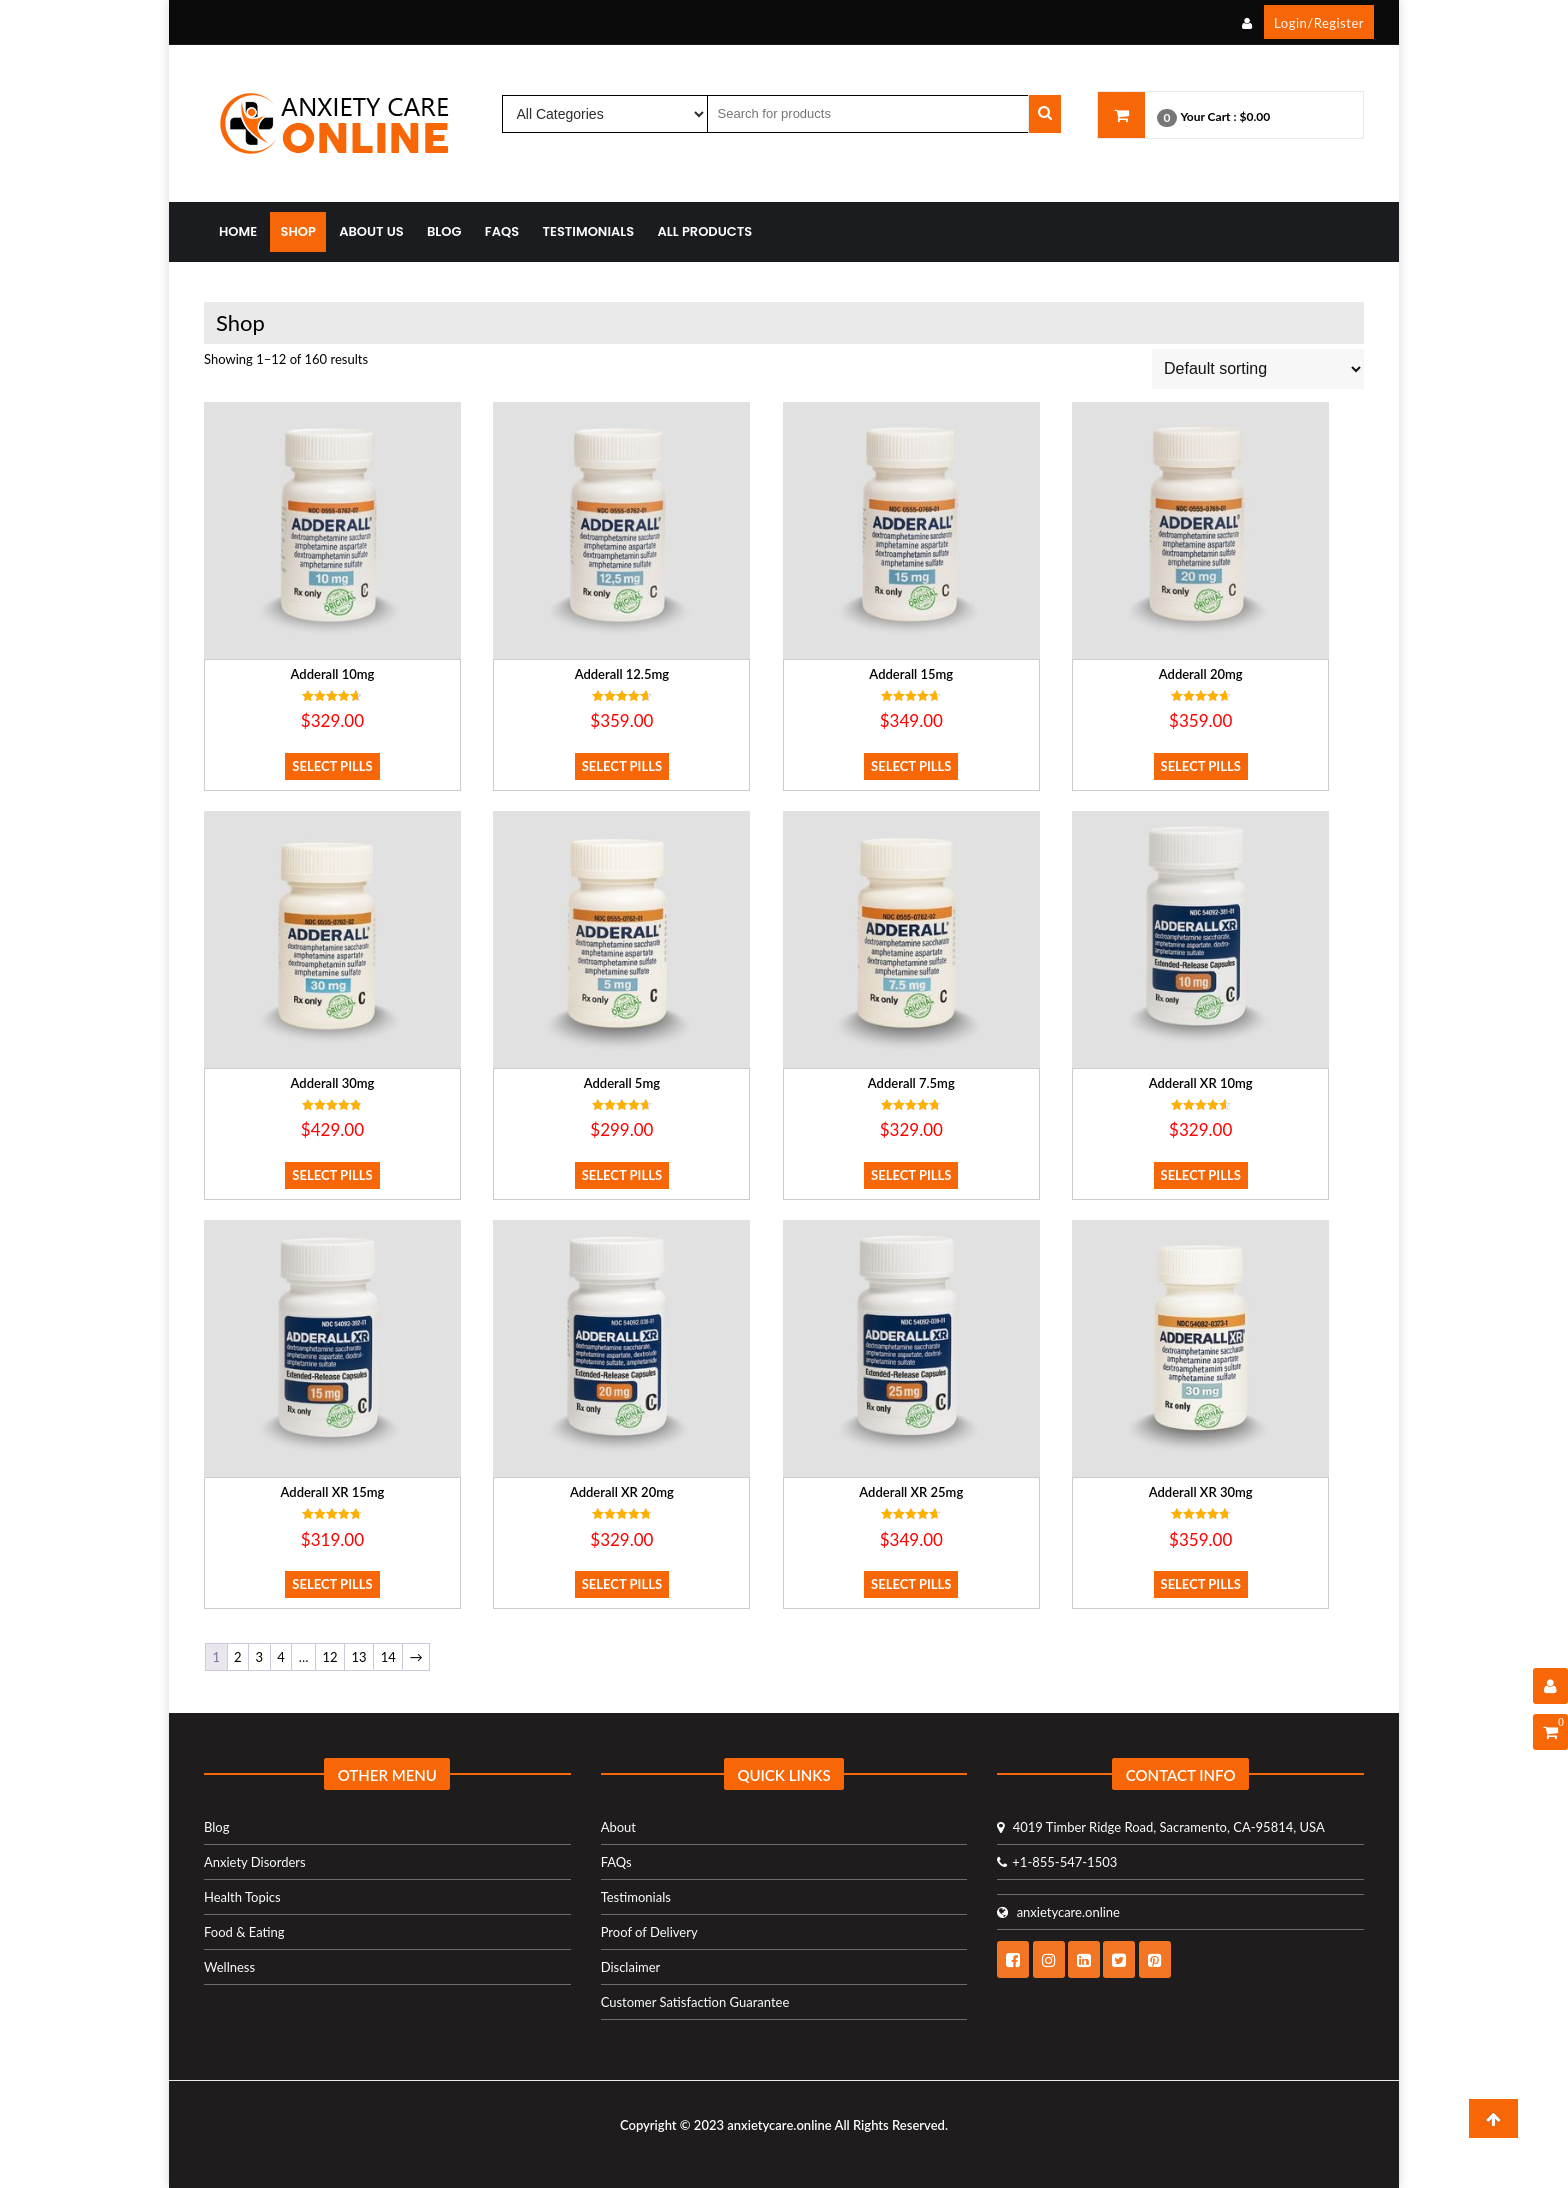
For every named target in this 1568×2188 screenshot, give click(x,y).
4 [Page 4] (281, 1657)
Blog (444, 231)
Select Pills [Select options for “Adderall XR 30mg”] (1201, 1584)
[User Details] (1550, 1686)
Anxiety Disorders (255, 1862)
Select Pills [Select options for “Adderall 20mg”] (1201, 766)
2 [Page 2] (238, 1657)
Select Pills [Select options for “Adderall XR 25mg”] (911, 1584)
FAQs (502, 231)
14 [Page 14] (388, 1657)
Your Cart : (1208, 116)
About (618, 1827)
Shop (297, 231)
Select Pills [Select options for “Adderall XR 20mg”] (622, 1584)
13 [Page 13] (359, 1657)
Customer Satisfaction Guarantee (695, 2002)
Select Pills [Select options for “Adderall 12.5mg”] (622, 766)
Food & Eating (244, 1932)
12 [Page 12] (329, 1657)
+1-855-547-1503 (1057, 1862)
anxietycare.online (1058, 1912)
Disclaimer (631, 1967)
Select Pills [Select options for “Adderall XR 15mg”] (332, 1584)
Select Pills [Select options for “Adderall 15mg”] (911, 766)
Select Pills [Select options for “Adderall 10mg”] (332, 766)
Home (238, 231)
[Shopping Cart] (1550, 1732)
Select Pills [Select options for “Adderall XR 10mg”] (1201, 1175)
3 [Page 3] (260, 1657)
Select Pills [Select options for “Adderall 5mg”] (622, 1175)
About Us (371, 231)
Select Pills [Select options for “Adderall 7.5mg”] (911, 1175)
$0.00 (1255, 116)
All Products (705, 231)
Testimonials (589, 231)
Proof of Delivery (649, 1932)
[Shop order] (1258, 369)
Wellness (229, 1967)
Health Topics (242, 1897)
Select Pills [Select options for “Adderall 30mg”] (332, 1175)
